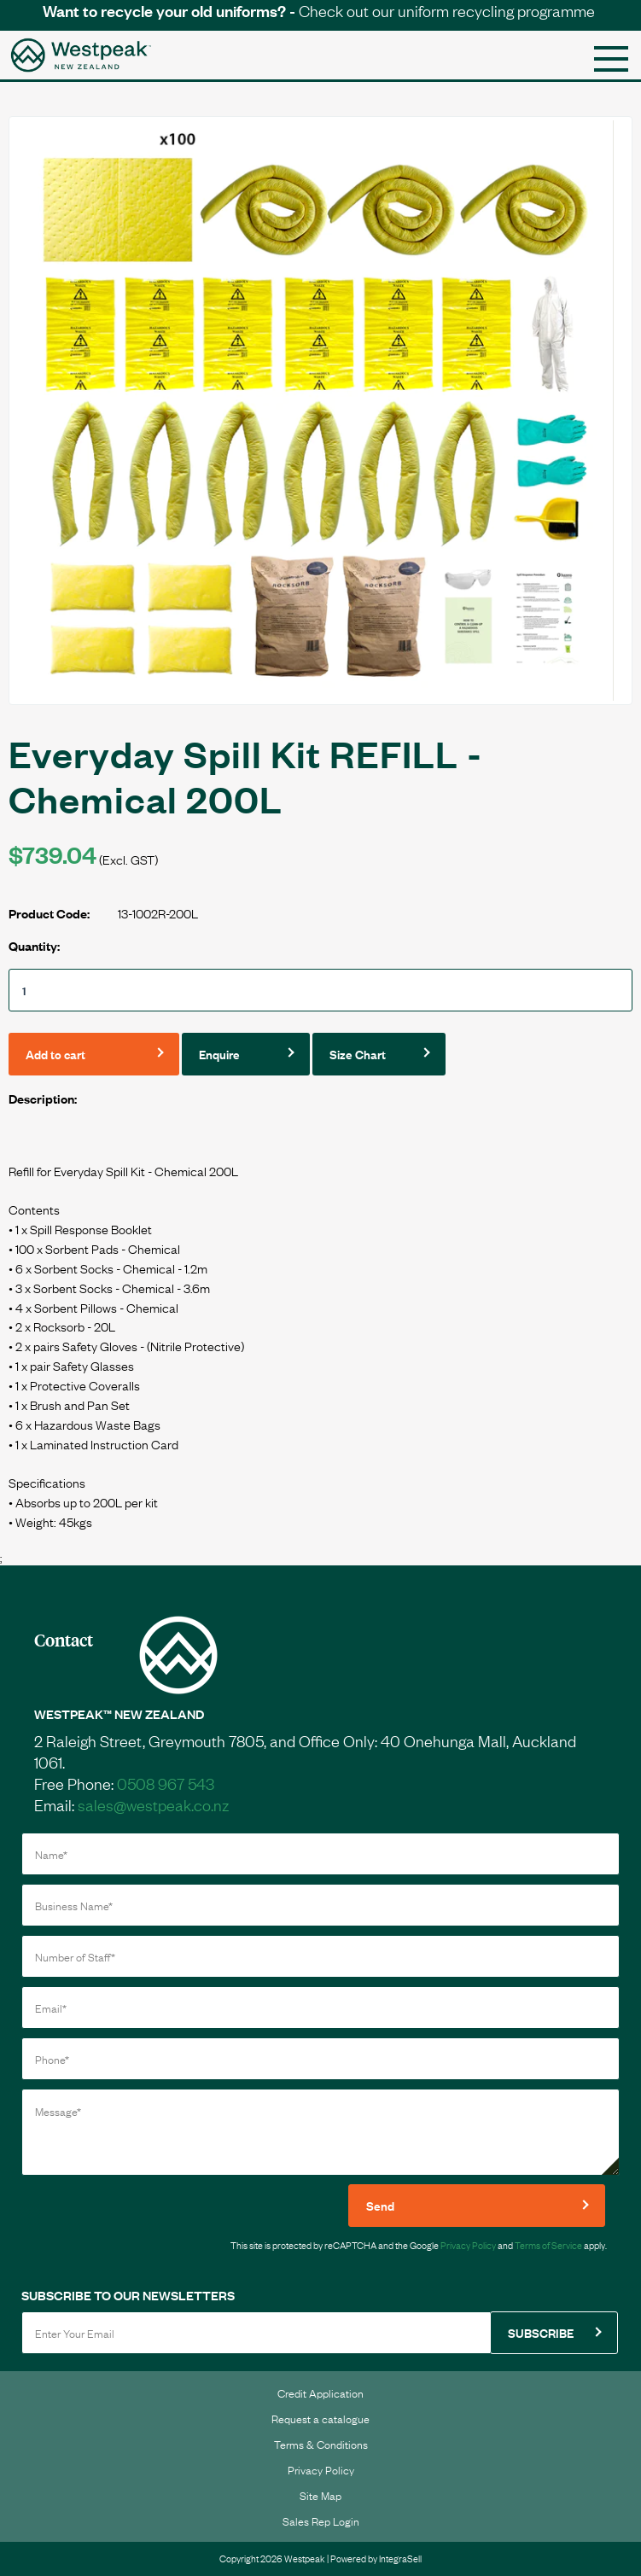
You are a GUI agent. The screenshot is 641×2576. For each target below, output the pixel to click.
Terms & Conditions (321, 2443)
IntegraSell (400, 2558)
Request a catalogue (320, 2418)
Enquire (219, 1054)
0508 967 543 (165, 1783)
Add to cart (55, 1054)
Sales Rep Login (321, 2520)
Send (380, 2205)
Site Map (320, 2494)
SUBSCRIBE (541, 2332)
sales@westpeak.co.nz (153, 1804)
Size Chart (357, 1054)
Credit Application (320, 2392)
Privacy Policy (468, 2245)
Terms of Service (548, 2245)
